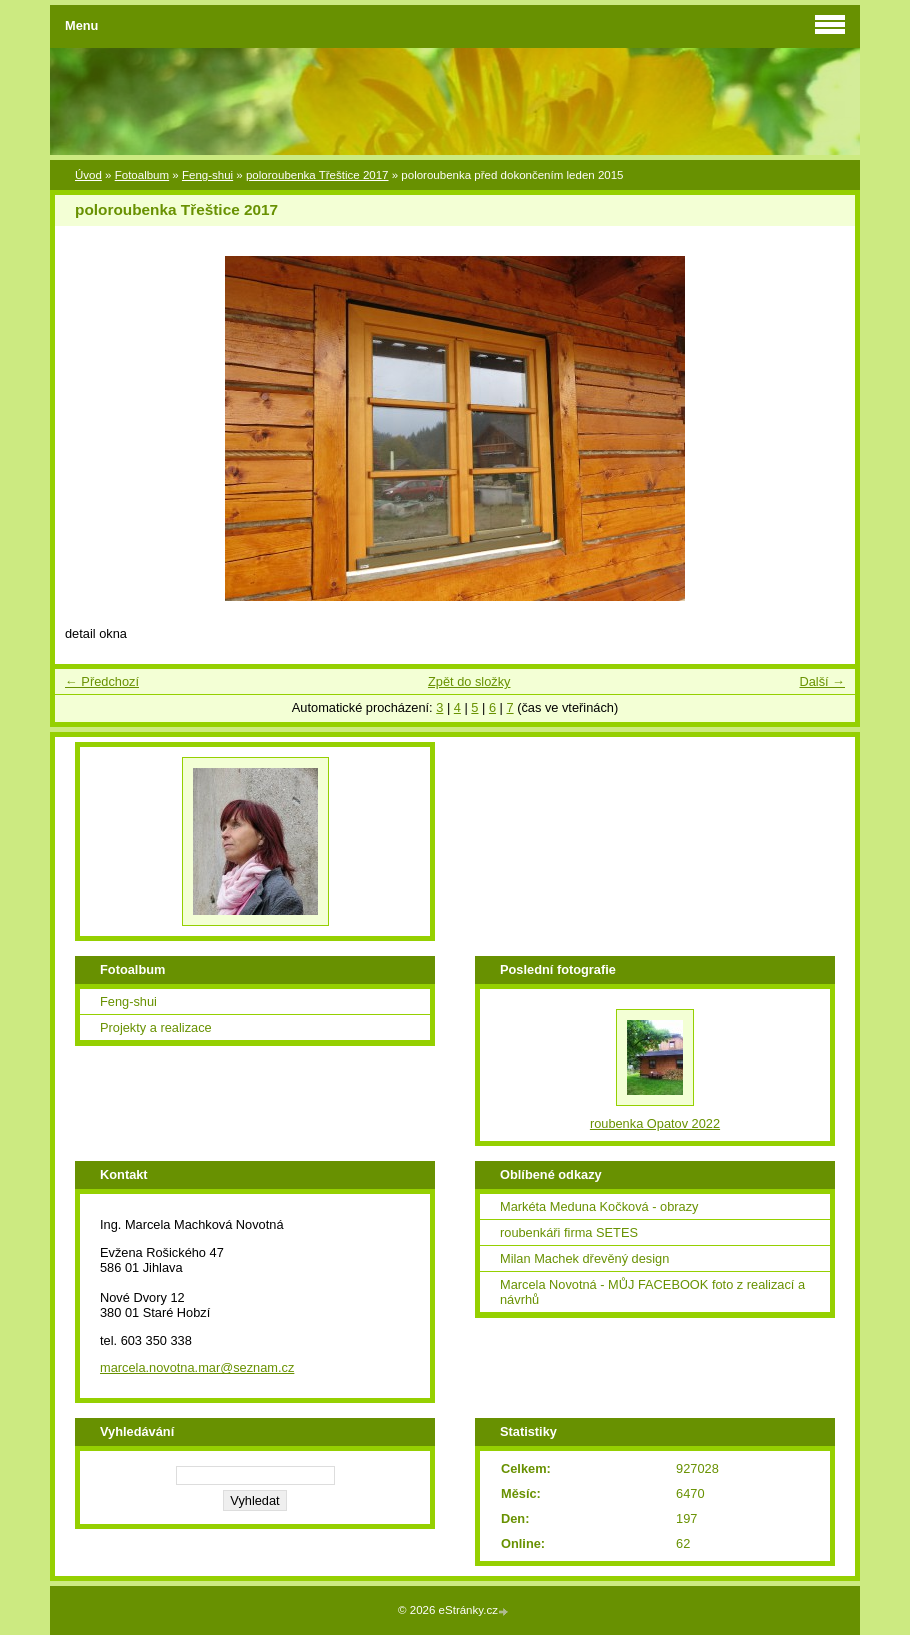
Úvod (88, 175)
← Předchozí (102, 681)
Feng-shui (207, 175)
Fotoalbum (142, 175)
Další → (822, 681)
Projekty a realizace (156, 1027)
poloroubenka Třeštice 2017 (317, 175)
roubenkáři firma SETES (569, 1232)
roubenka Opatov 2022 (655, 1123)
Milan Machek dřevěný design (584, 1258)
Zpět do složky (469, 681)
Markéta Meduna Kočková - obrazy (599, 1206)
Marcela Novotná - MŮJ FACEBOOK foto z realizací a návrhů (652, 1292)
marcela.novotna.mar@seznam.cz (197, 1367)
